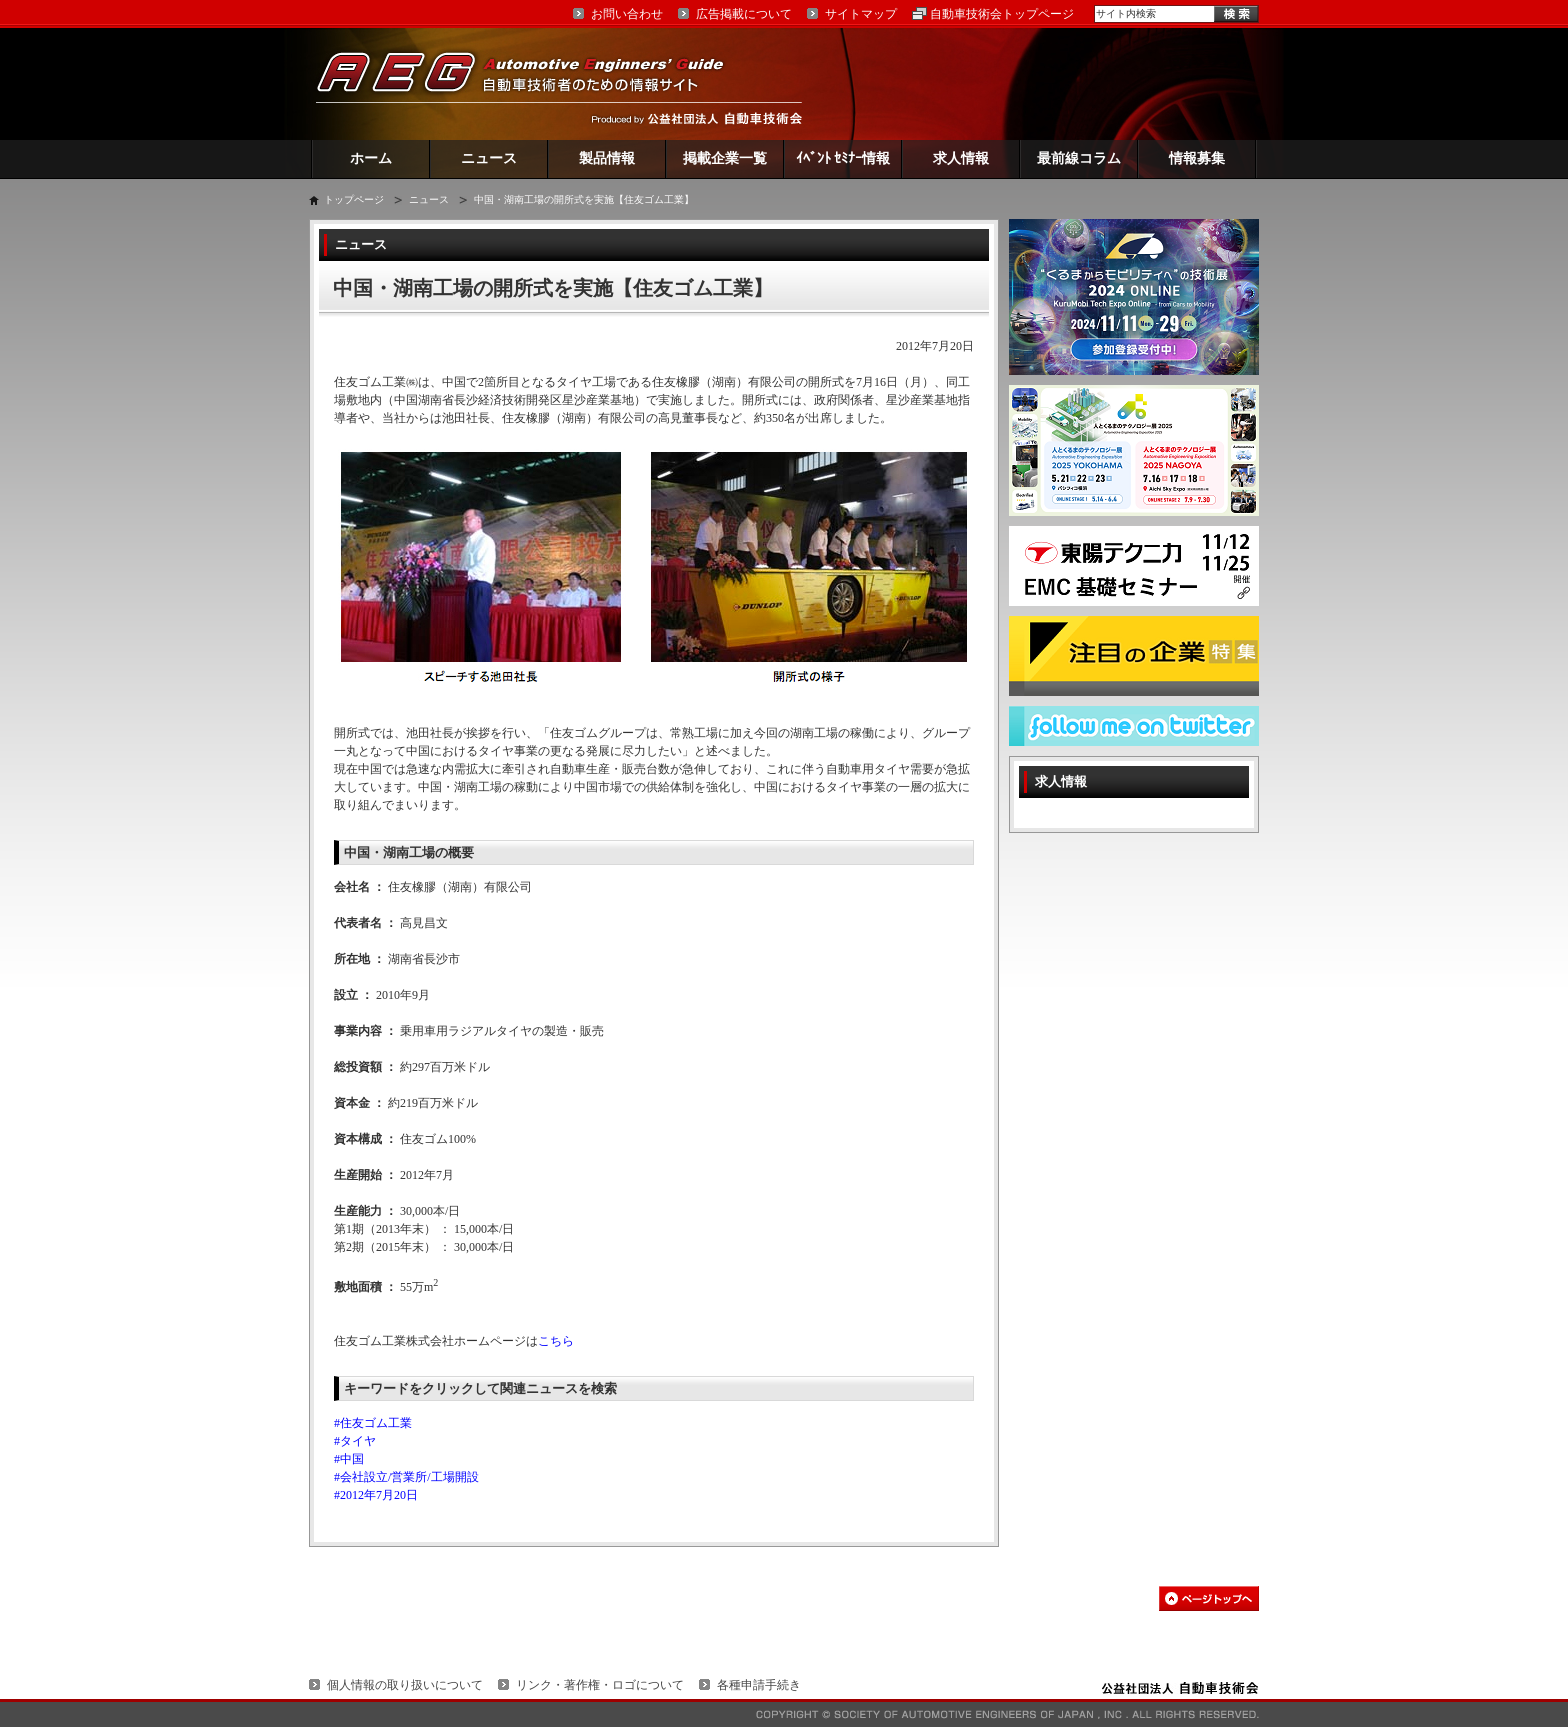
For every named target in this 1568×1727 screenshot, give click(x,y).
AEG (533, 83)
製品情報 (607, 158)
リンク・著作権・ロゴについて (600, 1685)
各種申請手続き (759, 1685)
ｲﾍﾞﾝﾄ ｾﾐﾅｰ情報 (843, 158)
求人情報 (961, 158)
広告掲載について (744, 14)
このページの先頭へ (1209, 1598)
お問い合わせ (627, 14)
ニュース (489, 158)
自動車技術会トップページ (1002, 14)
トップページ (354, 199)
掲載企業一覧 (725, 158)
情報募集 (1197, 158)
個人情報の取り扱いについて (405, 1685)
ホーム (371, 158)
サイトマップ (861, 14)
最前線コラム (1079, 158)
